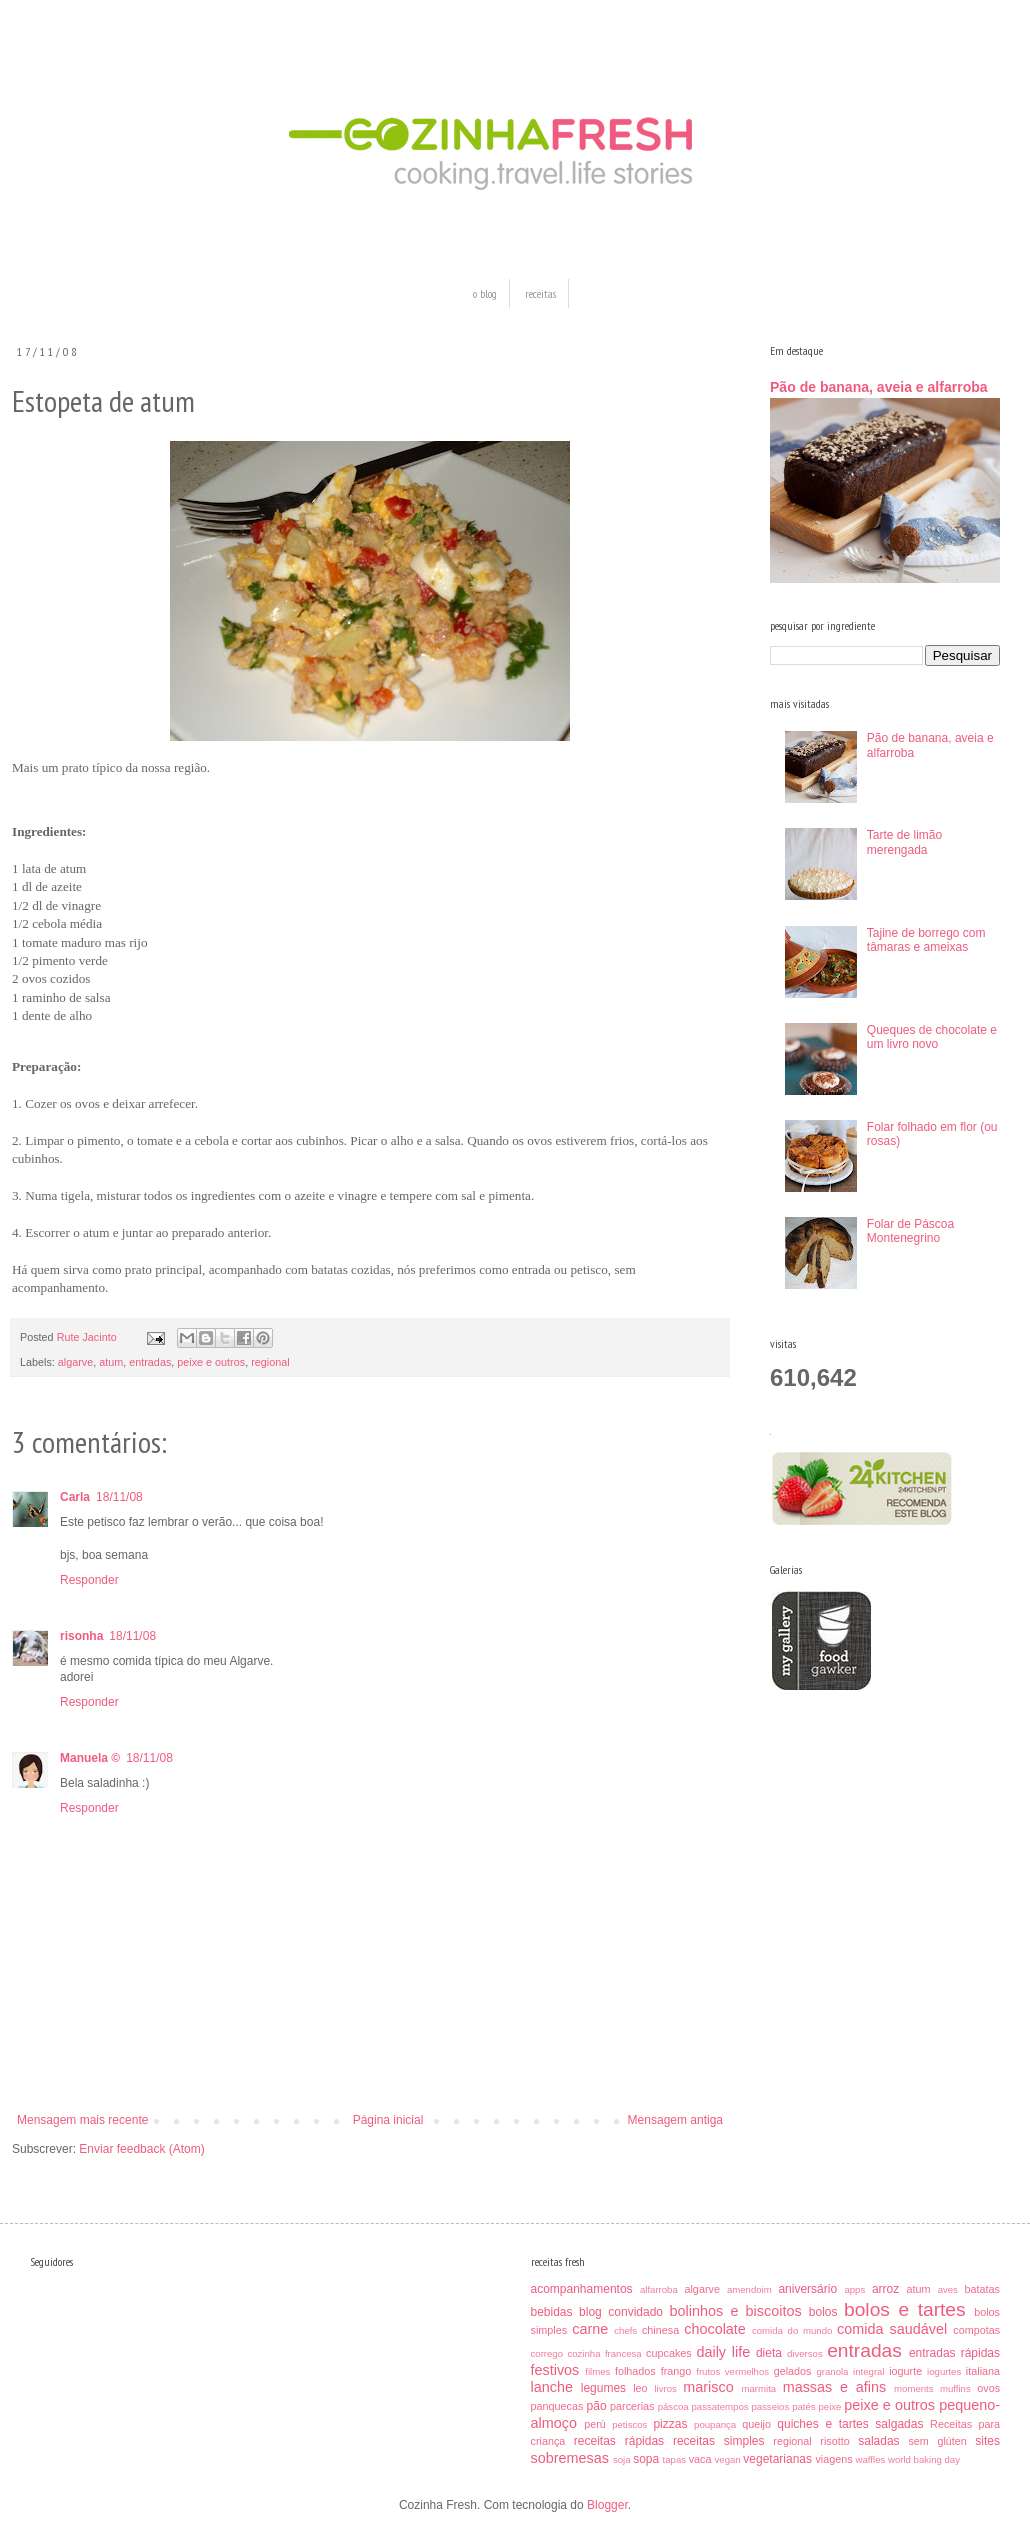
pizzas (670, 2424)
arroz (885, 2289)
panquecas (557, 2406)
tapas (674, 2459)
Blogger (607, 2505)
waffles (871, 2459)
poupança (715, 2424)
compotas (976, 2330)
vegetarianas (777, 2459)
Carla (75, 1497)
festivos (555, 2370)
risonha (81, 1636)
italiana (983, 2371)
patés (803, 2406)
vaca (700, 2459)
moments (913, 2388)
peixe (829, 2406)
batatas (982, 2289)
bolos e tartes (905, 2309)
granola (832, 2371)
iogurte (905, 2371)
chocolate (715, 2329)
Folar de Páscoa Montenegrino (910, 1231)
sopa (646, 2459)
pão (597, 2406)
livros (665, 2388)
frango (676, 2371)
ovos (988, 2388)
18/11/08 (119, 1497)
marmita (759, 2388)
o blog (485, 293)
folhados (635, 2371)
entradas (150, 1362)
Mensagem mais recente (82, 2120)
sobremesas (570, 2458)
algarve (75, 1362)
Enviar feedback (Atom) (141, 2149)
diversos (805, 2353)
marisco (708, 2387)
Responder (89, 1580)
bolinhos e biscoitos (736, 2311)
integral (868, 2371)
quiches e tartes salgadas (850, 2424)
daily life (723, 2352)
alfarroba (659, 2289)
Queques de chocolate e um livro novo (932, 1037)
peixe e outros (211, 1362)
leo (640, 2388)
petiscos (629, 2424)
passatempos (719, 2406)
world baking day (924, 2459)
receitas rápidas (619, 2441)
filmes (597, 2371)
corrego (547, 2353)
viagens (833, 2459)
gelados (793, 2371)
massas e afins (835, 2387)
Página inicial (388, 2120)
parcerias (632, 2406)
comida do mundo (792, 2330)
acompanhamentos (582, 2289)
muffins (955, 2388)
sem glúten (937, 2441)
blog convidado (621, 2312)
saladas (878, 2441)
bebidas (552, 2312)
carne (590, 2329)
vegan (728, 2459)
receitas (540, 293)
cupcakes (669, 2353)
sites (987, 2441)
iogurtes (944, 2371)
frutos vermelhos (732, 2371)
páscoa (673, 2406)
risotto (834, 2441)
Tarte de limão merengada (904, 842)
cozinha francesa (604, 2353)
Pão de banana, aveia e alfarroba (879, 387)
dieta (769, 2353)
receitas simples (719, 2441)
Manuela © (90, 1758)
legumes (603, 2388)
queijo (756, 2424)
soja (622, 2459)
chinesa (660, 2330)
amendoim (749, 2289)
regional (270, 1362)
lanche (552, 2387)
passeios (770, 2406)
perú (595, 2424)
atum (111, 1362)
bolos (823, 2312)
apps (854, 2289)
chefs (625, 2330)
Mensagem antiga (675, 2120)
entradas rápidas (954, 2353)
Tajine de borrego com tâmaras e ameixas (926, 940)
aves (948, 2289)
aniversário (807, 2289)
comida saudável (892, 2329)
